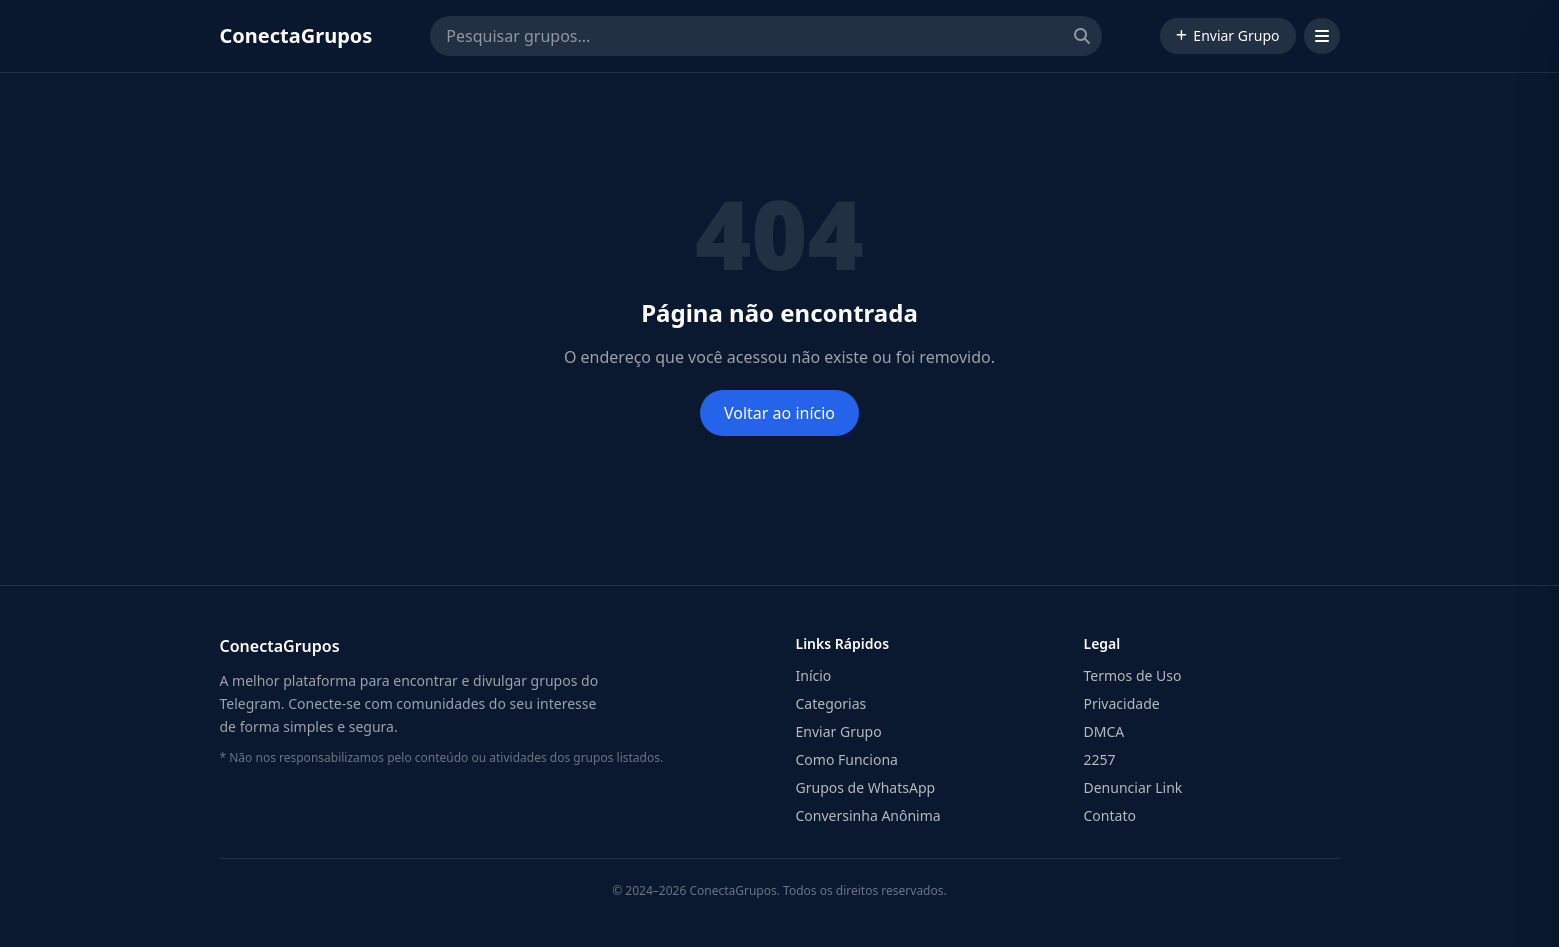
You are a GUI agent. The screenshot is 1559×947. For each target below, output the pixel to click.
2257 (1100, 759)
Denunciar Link (1133, 787)
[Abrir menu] (1322, 36)
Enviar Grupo (1227, 35)
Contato (1110, 815)
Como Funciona (847, 759)
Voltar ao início (779, 413)
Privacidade (1122, 703)
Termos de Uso (1133, 675)
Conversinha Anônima (868, 815)
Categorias (831, 703)
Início (814, 675)
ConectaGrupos (296, 35)
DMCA (1104, 731)
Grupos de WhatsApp (866, 787)
